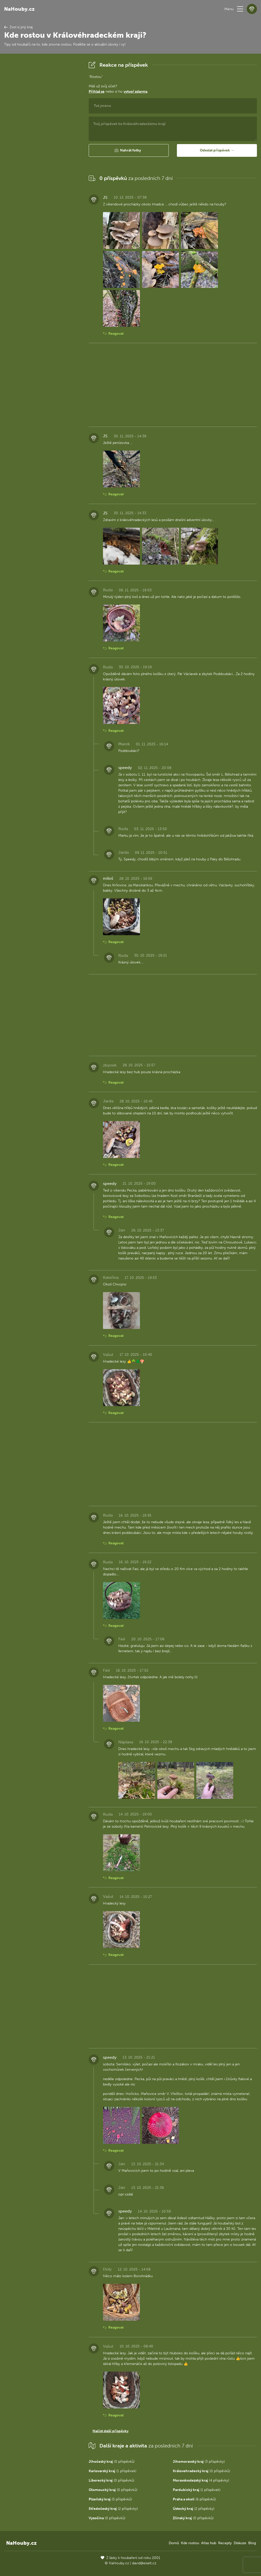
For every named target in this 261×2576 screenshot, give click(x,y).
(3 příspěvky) (199, 2461)
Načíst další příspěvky (110, 2431)
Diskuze (240, 2543)
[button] (240, 9)
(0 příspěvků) (112, 2461)
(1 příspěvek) (112, 2471)
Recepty (225, 2543)
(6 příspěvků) (194, 2499)
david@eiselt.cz (144, 2563)
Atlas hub (208, 2543)
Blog (252, 2543)
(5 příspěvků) (110, 2499)
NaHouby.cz (19, 9)
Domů (174, 2543)
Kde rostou (190, 2543)
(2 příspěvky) (113, 2509)
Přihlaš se (97, 91)
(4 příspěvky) (201, 2480)
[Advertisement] (42, 136)
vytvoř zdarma (135, 91)
